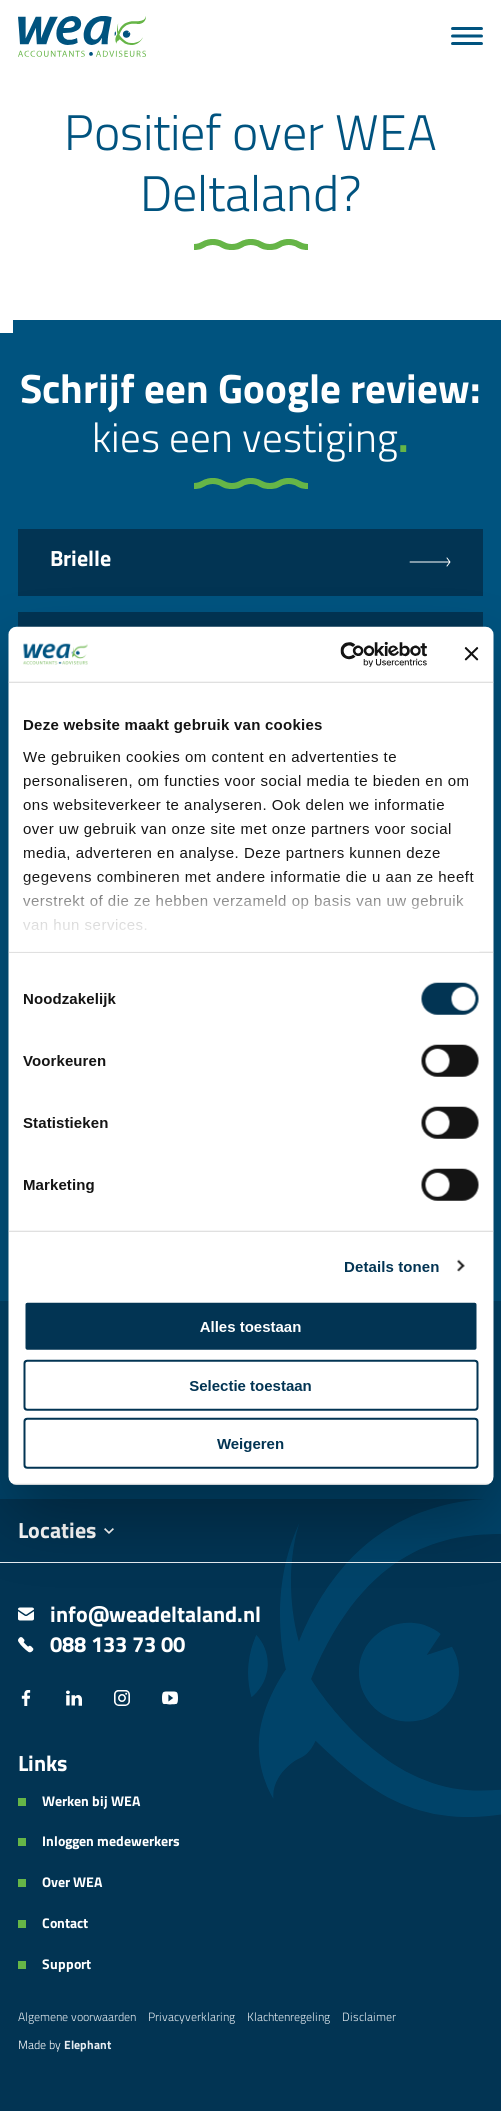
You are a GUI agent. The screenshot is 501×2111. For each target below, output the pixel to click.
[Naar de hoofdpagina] (82, 36)
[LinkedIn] (74, 1700)
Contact (65, 1923)
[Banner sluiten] (471, 654)
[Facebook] (26, 1700)
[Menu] (467, 36)
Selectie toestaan (250, 1384)
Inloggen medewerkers (111, 1841)
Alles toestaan (251, 1326)
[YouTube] (170, 1700)
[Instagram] (122, 1700)
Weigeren (250, 1443)
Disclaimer (369, 2016)
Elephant (87, 2044)
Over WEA (72, 1882)
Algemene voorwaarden (77, 2016)
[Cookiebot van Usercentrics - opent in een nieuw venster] (339, 654)
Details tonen (391, 1265)
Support (66, 1964)
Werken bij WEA (91, 1801)
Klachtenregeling (288, 2016)
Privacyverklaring (191, 2016)
